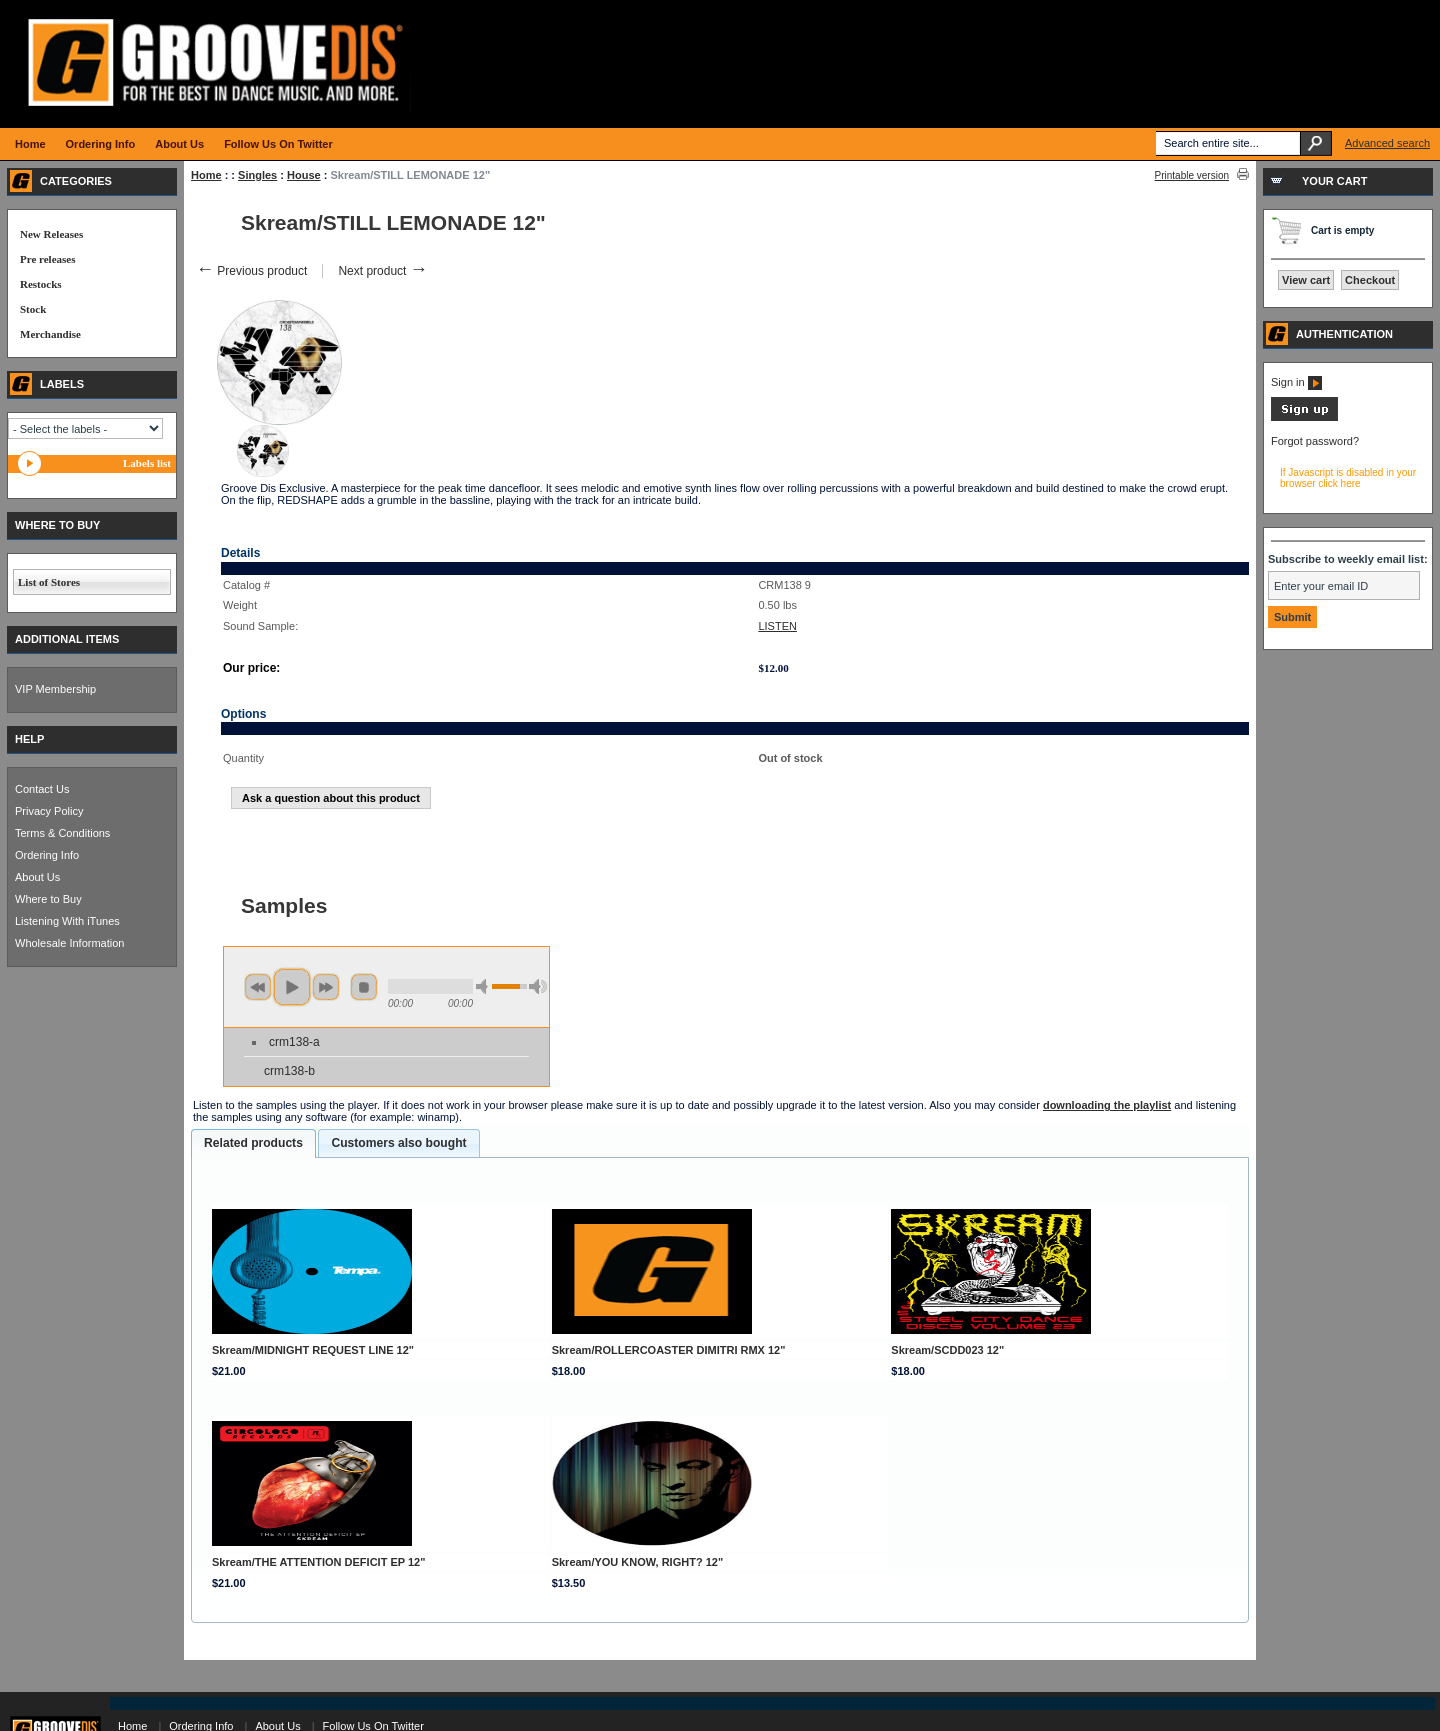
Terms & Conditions (62, 833)
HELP (29, 739)
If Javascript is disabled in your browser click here (1348, 478)
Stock (33, 309)
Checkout (1370, 280)
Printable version (1192, 175)
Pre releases (47, 259)
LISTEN (777, 626)
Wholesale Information (69, 943)
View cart (1306, 280)
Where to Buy (48, 899)
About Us (37, 877)
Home (206, 175)
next (326, 987)
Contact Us (42, 789)
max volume (538, 986)
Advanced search (1387, 143)
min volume (485, 986)
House (304, 175)
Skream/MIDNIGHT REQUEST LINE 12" (313, 1350)
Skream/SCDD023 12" (947, 1350)
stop (364, 987)
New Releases (51, 234)
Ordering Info (47, 855)
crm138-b (289, 1071)
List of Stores (49, 582)
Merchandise (50, 334)
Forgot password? (1315, 441)
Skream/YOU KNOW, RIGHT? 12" (637, 1562)
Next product (382, 271)
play (292, 987)
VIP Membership (55, 689)
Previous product (251, 271)
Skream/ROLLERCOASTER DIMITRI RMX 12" (669, 1350)
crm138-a (294, 1042)
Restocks (41, 284)
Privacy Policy (49, 811)
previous (258, 987)
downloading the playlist (1107, 1105)
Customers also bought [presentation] (398, 1143)
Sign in (1296, 382)
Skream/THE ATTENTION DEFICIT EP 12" (318, 1562)
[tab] (253, 1144)
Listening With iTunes (67, 921)
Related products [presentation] (253, 1143)
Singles (257, 175)
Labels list (147, 463)
